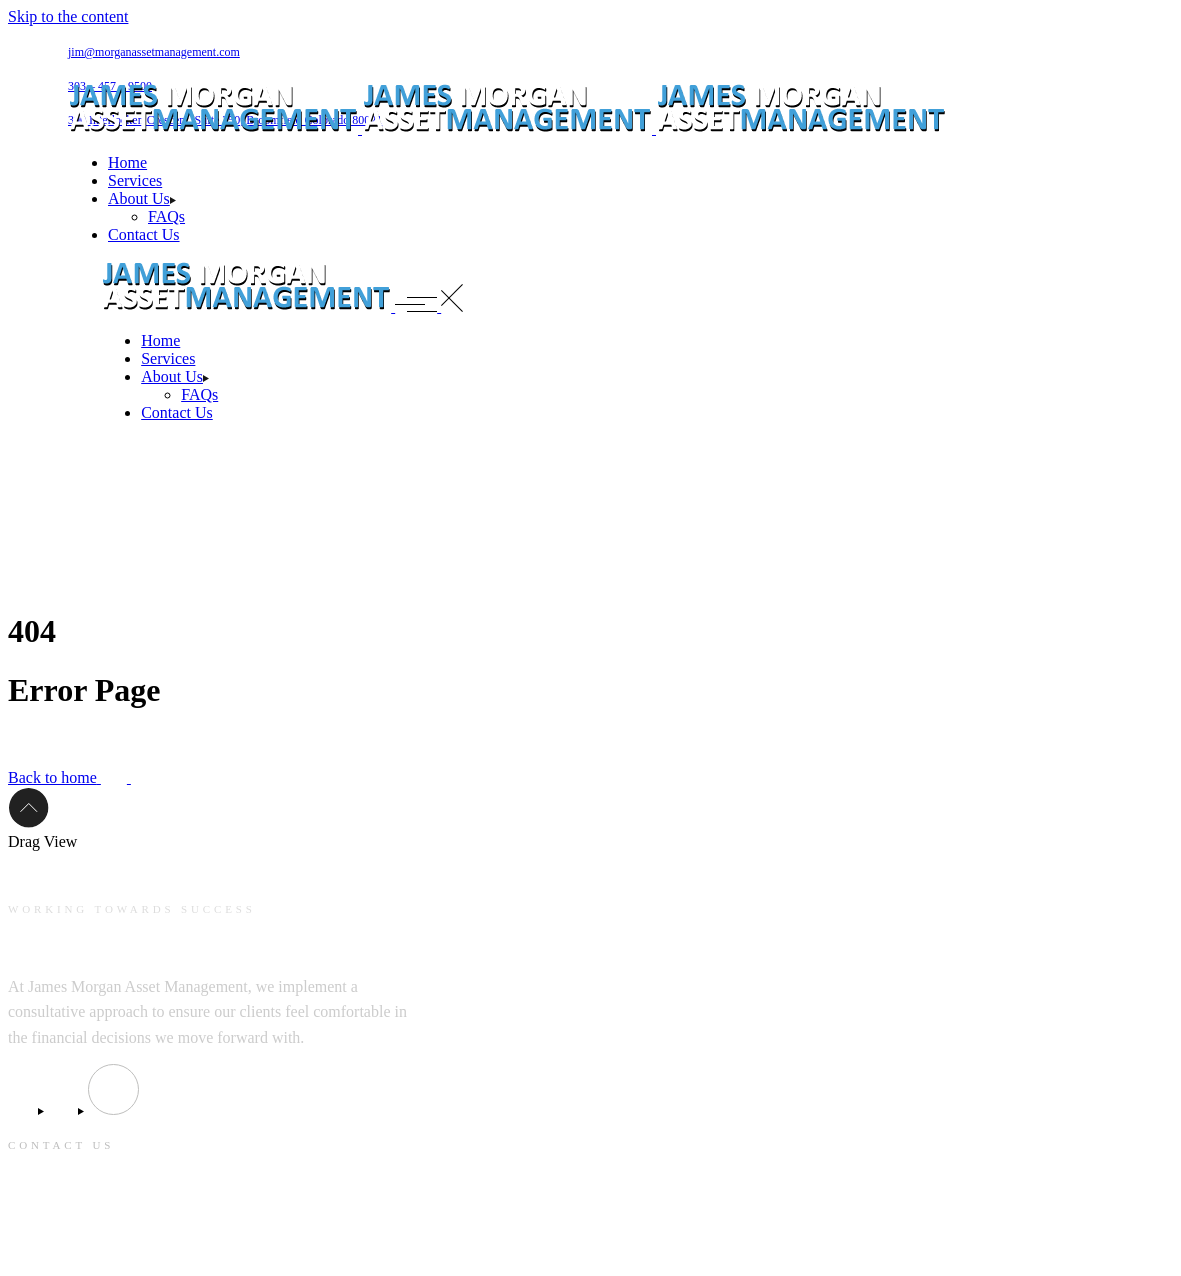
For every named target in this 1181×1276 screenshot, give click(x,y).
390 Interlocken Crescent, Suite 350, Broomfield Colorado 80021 (204, 1209)
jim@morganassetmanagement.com (154, 52)
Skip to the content (68, 16)
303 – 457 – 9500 (60, 1247)
